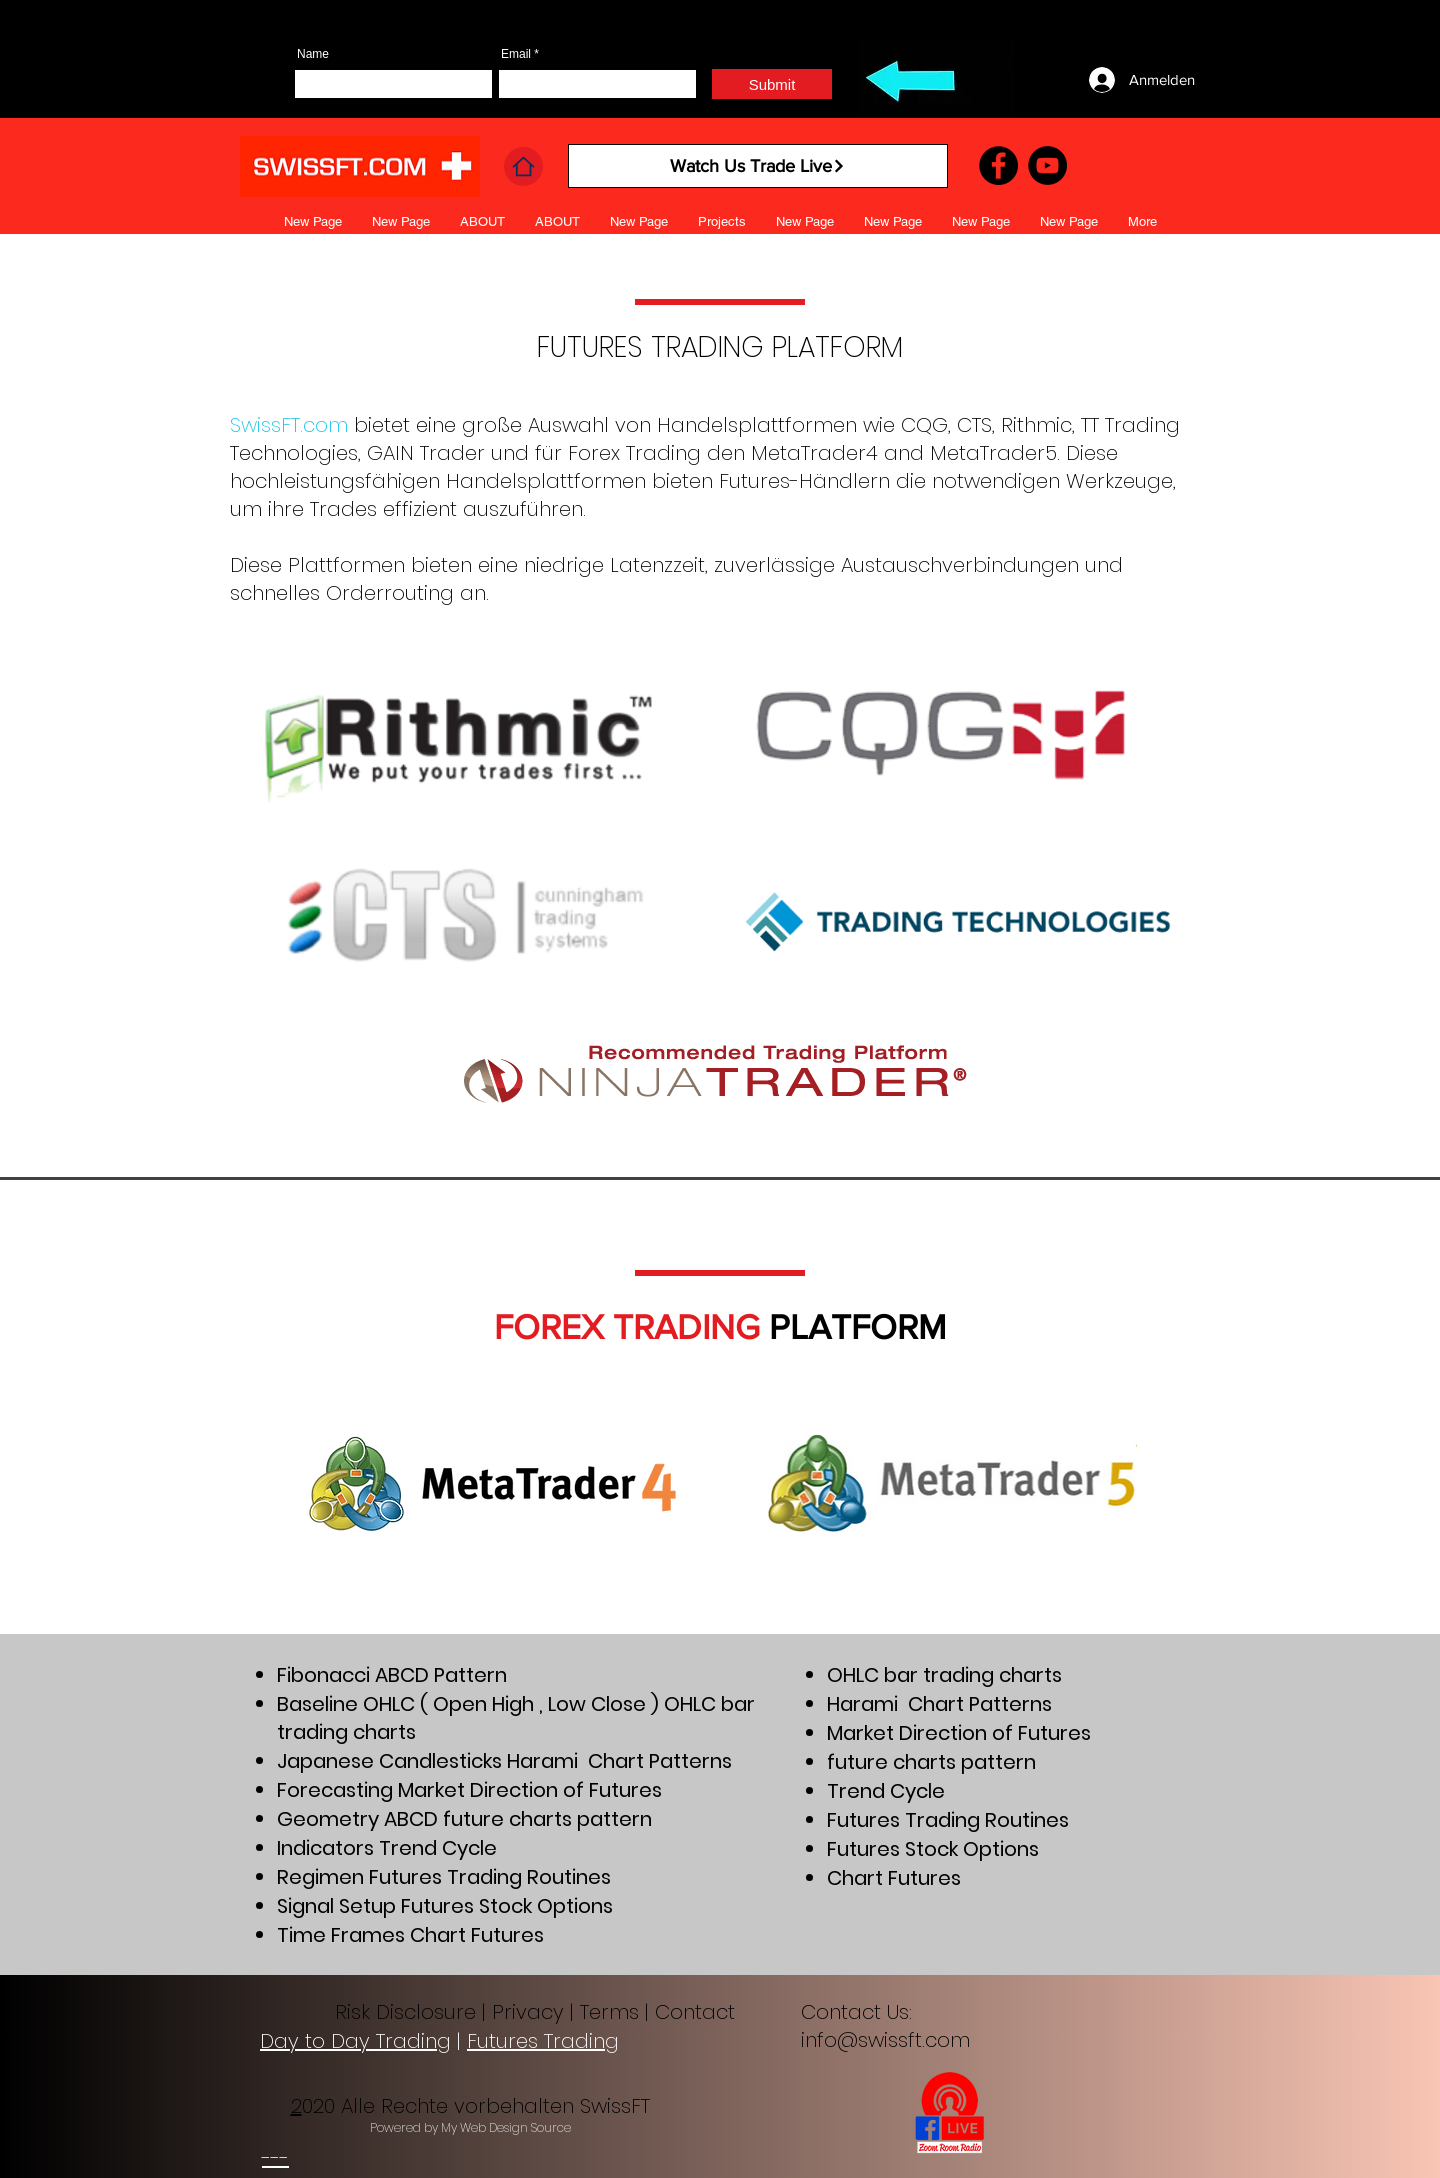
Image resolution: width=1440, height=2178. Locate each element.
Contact (698, 2012)
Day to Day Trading (355, 2041)
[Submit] (772, 84)
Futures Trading (543, 2041)
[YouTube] (1047, 165)
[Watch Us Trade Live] (758, 166)
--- (275, 2158)
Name (313, 54)
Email (516, 54)
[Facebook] (998, 165)
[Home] (523, 166)
